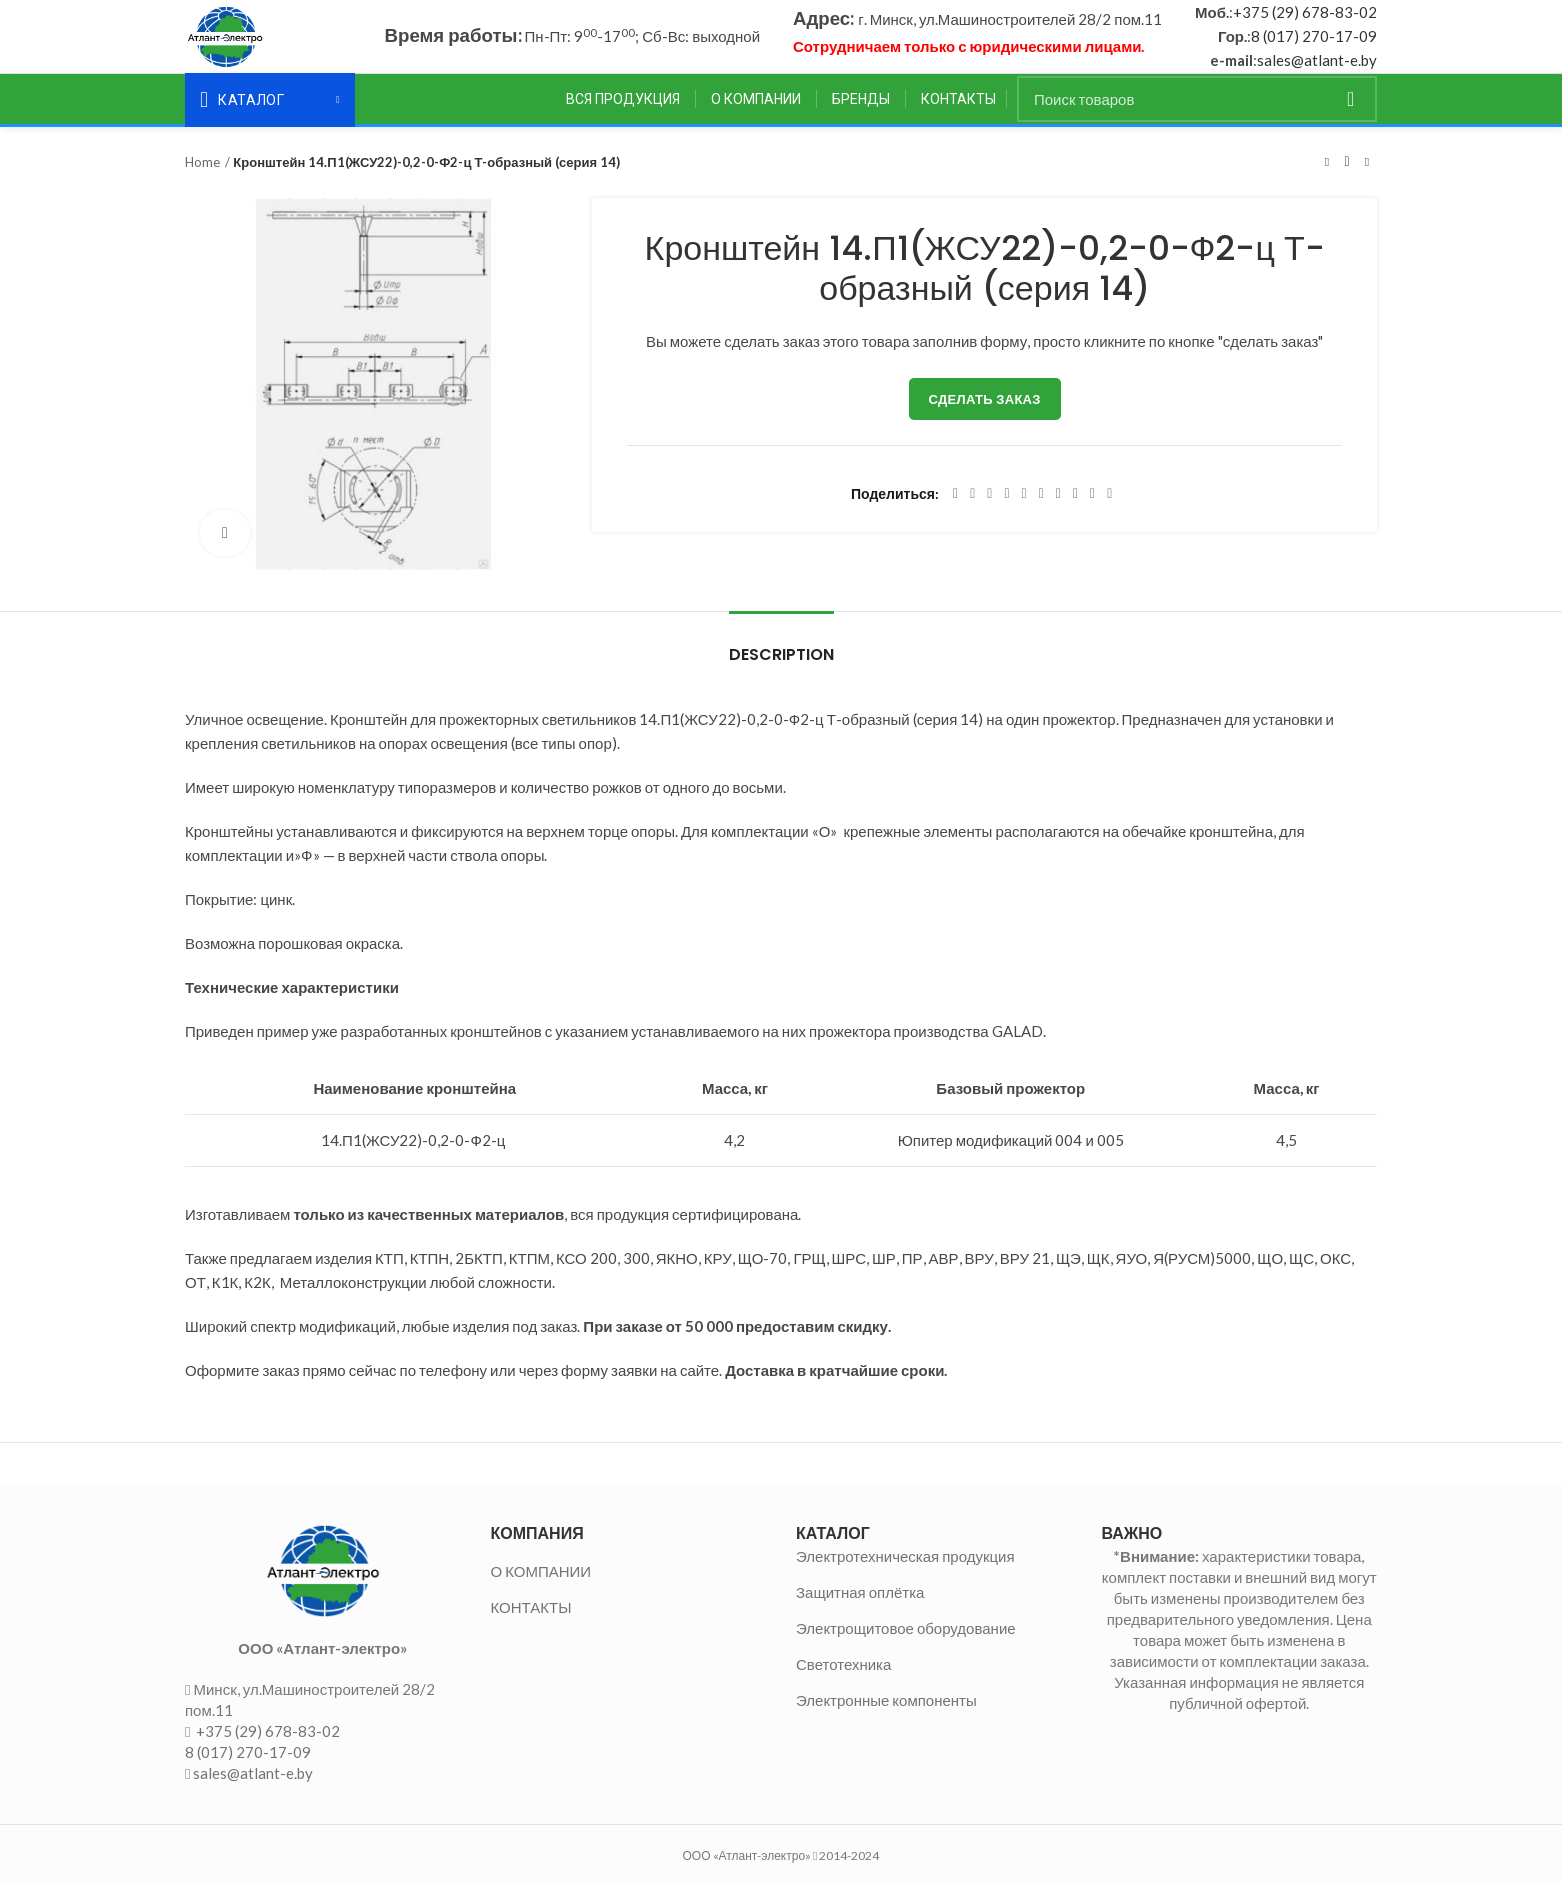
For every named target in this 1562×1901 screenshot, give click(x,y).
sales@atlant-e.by (1317, 69)
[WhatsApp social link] (1058, 511)
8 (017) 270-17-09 (1314, 45)
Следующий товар (1367, 179)
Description (781, 671)
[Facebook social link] (955, 511)
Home (202, 179)
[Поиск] (1197, 116)
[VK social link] (1075, 511)
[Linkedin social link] (1024, 511)
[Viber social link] (1109, 511)
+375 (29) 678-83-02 (1305, 21)
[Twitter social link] (972, 511)
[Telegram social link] (1092, 511)
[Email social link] (989, 511)
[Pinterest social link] (1006, 511)
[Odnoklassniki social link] (1041, 511)
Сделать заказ (985, 416)
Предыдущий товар (1327, 179)
